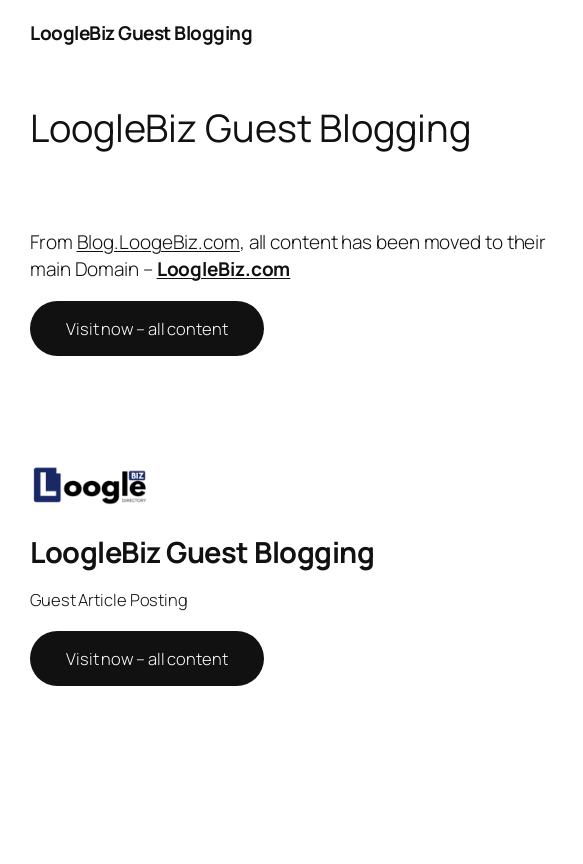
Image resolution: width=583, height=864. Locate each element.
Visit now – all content (147, 328)
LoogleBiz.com (224, 269)
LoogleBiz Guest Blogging (141, 33)
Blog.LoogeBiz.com (158, 242)
